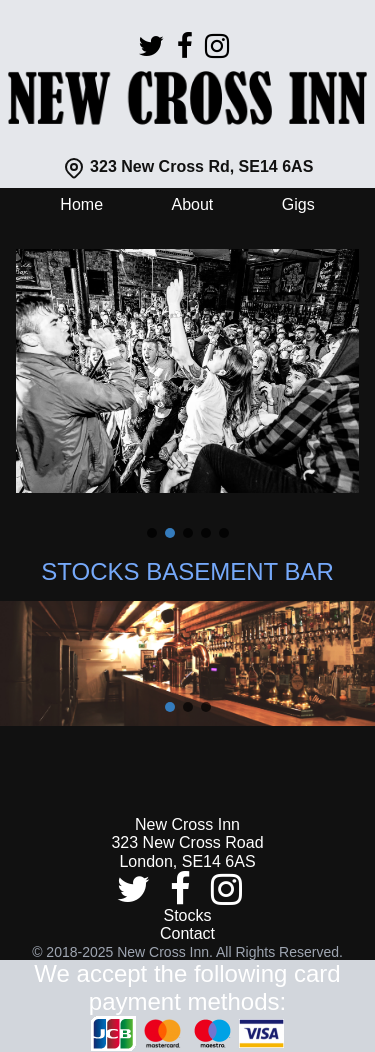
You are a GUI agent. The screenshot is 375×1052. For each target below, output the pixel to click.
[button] (152, 533)
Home (81, 204)
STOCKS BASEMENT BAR (187, 571)
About (192, 204)
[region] (187, 385)
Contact (187, 933)
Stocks (187, 915)
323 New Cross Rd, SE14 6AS (188, 166)
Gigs (298, 204)
